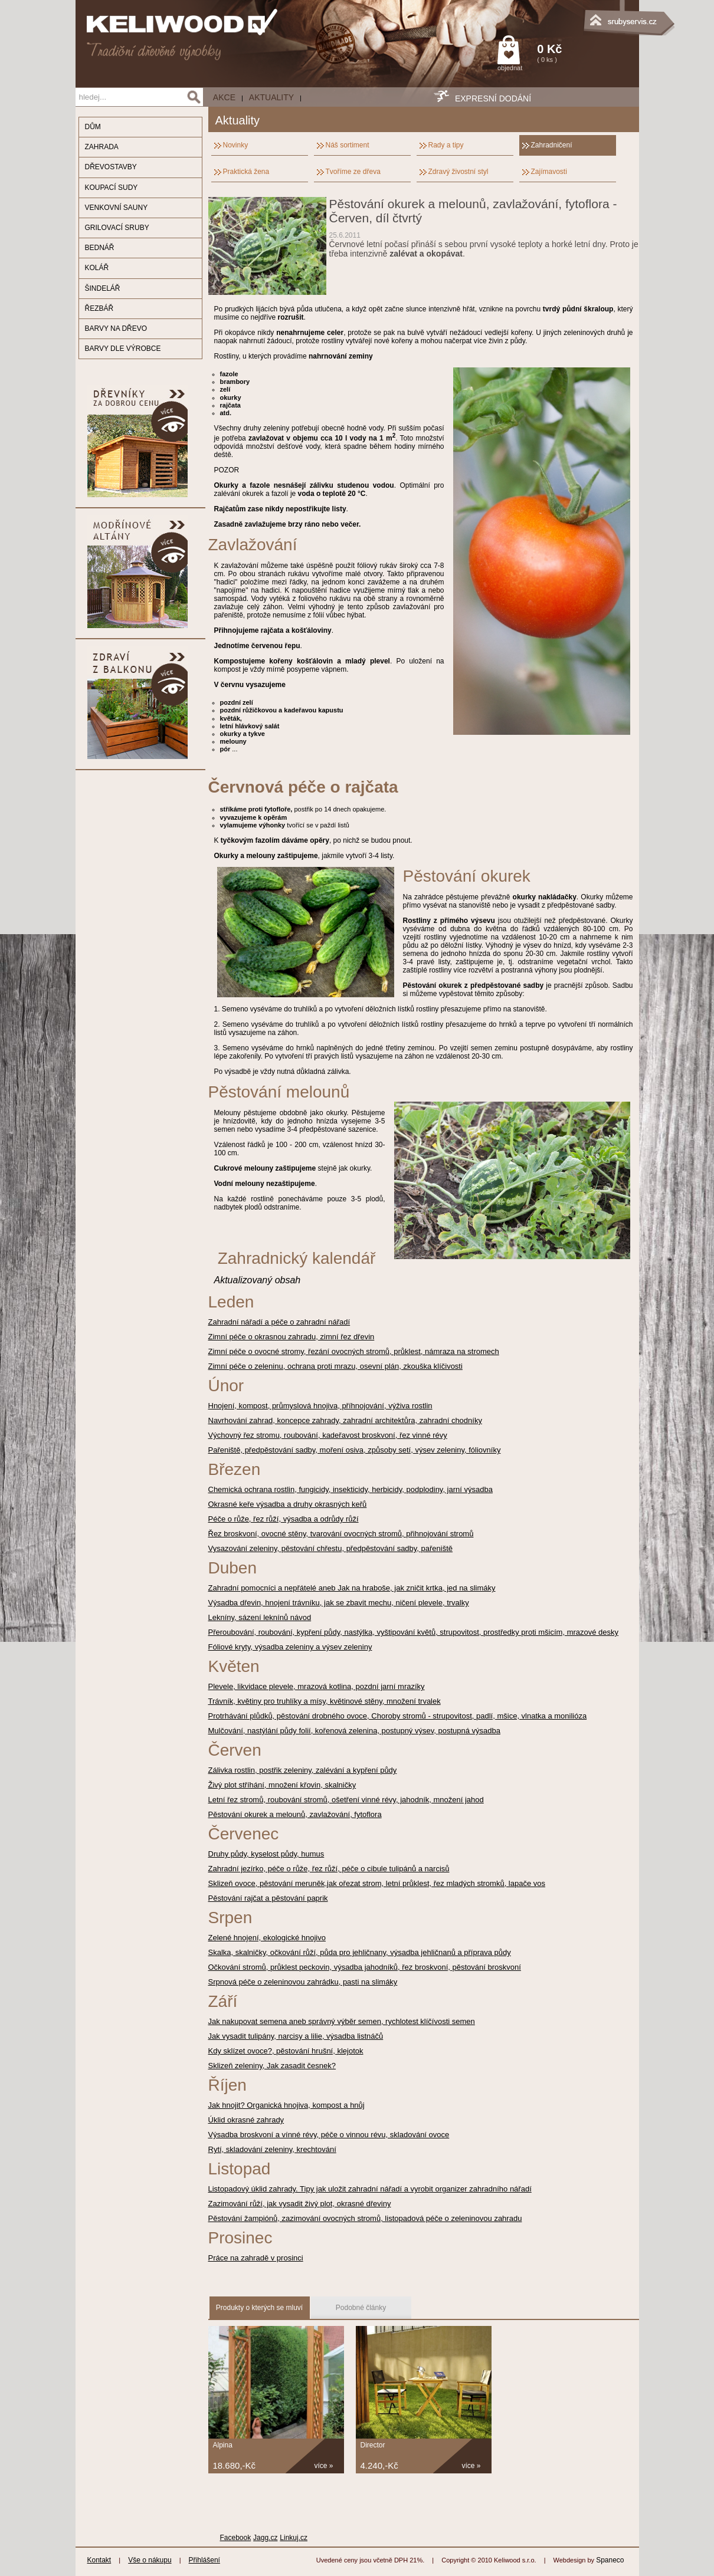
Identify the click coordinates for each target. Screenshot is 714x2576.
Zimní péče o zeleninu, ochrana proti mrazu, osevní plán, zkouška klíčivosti (335, 1366)
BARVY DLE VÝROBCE (123, 348)
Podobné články (361, 2308)
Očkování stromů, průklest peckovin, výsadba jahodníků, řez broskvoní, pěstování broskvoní (364, 1967)
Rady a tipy (446, 145)
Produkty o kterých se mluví (259, 2308)
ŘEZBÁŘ (99, 308)
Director (373, 2445)
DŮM (93, 127)
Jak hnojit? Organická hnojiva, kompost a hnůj (286, 2105)
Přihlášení (204, 2560)
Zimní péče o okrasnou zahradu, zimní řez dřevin (291, 1336)
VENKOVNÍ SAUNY (116, 207)
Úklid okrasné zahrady (246, 2119)
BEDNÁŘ (99, 248)
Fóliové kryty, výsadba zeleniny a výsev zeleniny (290, 1646)
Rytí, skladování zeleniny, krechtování (272, 2149)
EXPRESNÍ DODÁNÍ (493, 98)
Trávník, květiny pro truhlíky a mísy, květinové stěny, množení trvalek (324, 1701)
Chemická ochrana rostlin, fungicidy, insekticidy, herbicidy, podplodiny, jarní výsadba (350, 1489)
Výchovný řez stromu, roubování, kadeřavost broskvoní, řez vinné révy (327, 1435)
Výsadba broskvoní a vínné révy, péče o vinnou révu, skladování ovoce (329, 2134)
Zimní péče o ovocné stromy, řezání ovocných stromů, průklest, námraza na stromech (353, 1351)
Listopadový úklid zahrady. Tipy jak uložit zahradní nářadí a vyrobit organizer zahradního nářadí (370, 2188)
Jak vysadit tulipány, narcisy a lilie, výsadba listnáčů (296, 2036)
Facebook (235, 2538)
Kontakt (99, 2560)
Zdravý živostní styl (458, 171)
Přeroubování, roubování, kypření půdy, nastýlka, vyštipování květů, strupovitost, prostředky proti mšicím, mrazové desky (413, 1632)
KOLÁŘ (97, 268)
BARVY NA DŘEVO (116, 328)
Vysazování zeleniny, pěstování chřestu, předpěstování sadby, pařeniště (330, 1548)
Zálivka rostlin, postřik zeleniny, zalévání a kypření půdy (302, 1770)
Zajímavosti (549, 171)
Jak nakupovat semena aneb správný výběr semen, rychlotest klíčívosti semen (341, 2021)
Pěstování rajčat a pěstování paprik (268, 1898)
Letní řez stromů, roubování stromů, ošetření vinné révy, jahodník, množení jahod (346, 1799)
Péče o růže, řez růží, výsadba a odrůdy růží (283, 1518)
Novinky (235, 145)
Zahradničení (551, 145)
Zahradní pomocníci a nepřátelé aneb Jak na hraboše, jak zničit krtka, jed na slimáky (352, 1587)
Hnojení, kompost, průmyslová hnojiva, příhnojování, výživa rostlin (320, 1405)
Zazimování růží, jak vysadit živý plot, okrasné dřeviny (299, 2203)
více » (324, 2466)
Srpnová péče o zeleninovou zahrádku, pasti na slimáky (303, 1981)
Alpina (222, 2445)
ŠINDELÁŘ (102, 288)
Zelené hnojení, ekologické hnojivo (267, 1937)
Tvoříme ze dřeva (353, 171)
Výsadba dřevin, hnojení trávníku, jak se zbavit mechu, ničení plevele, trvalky (338, 1602)
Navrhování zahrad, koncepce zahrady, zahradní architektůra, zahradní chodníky (345, 1420)
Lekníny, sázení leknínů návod (260, 1617)
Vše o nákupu (149, 2560)
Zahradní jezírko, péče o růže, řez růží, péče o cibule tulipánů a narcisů (329, 1868)
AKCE (224, 97)
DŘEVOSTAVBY (111, 167)
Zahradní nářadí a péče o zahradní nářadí (279, 1321)
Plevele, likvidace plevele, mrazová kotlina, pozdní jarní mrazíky (316, 1686)
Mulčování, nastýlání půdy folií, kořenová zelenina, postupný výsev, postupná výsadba (354, 1730)
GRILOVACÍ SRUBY (117, 228)
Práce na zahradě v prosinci (255, 2257)
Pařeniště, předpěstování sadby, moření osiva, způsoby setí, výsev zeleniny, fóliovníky (354, 1449)
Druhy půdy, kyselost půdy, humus (266, 1853)
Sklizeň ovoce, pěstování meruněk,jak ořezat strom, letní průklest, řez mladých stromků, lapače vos (377, 1883)
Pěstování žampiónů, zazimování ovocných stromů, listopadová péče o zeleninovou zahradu (365, 2218)
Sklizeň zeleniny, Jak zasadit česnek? (272, 2065)
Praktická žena (246, 171)
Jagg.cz (265, 2538)
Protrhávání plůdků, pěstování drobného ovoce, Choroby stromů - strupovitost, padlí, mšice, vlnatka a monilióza (397, 1715)
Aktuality (271, 97)
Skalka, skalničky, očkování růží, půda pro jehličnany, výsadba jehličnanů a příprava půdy (359, 1952)
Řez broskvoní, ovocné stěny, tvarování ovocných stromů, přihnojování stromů (341, 1533)
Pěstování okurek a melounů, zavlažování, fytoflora (295, 1814)
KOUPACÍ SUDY (111, 187)
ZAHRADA (102, 147)
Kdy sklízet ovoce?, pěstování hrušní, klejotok (285, 2050)
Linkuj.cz (293, 2538)
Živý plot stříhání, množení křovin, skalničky (282, 1784)
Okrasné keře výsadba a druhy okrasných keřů (287, 1504)
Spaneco (610, 2560)
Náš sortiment (347, 145)
